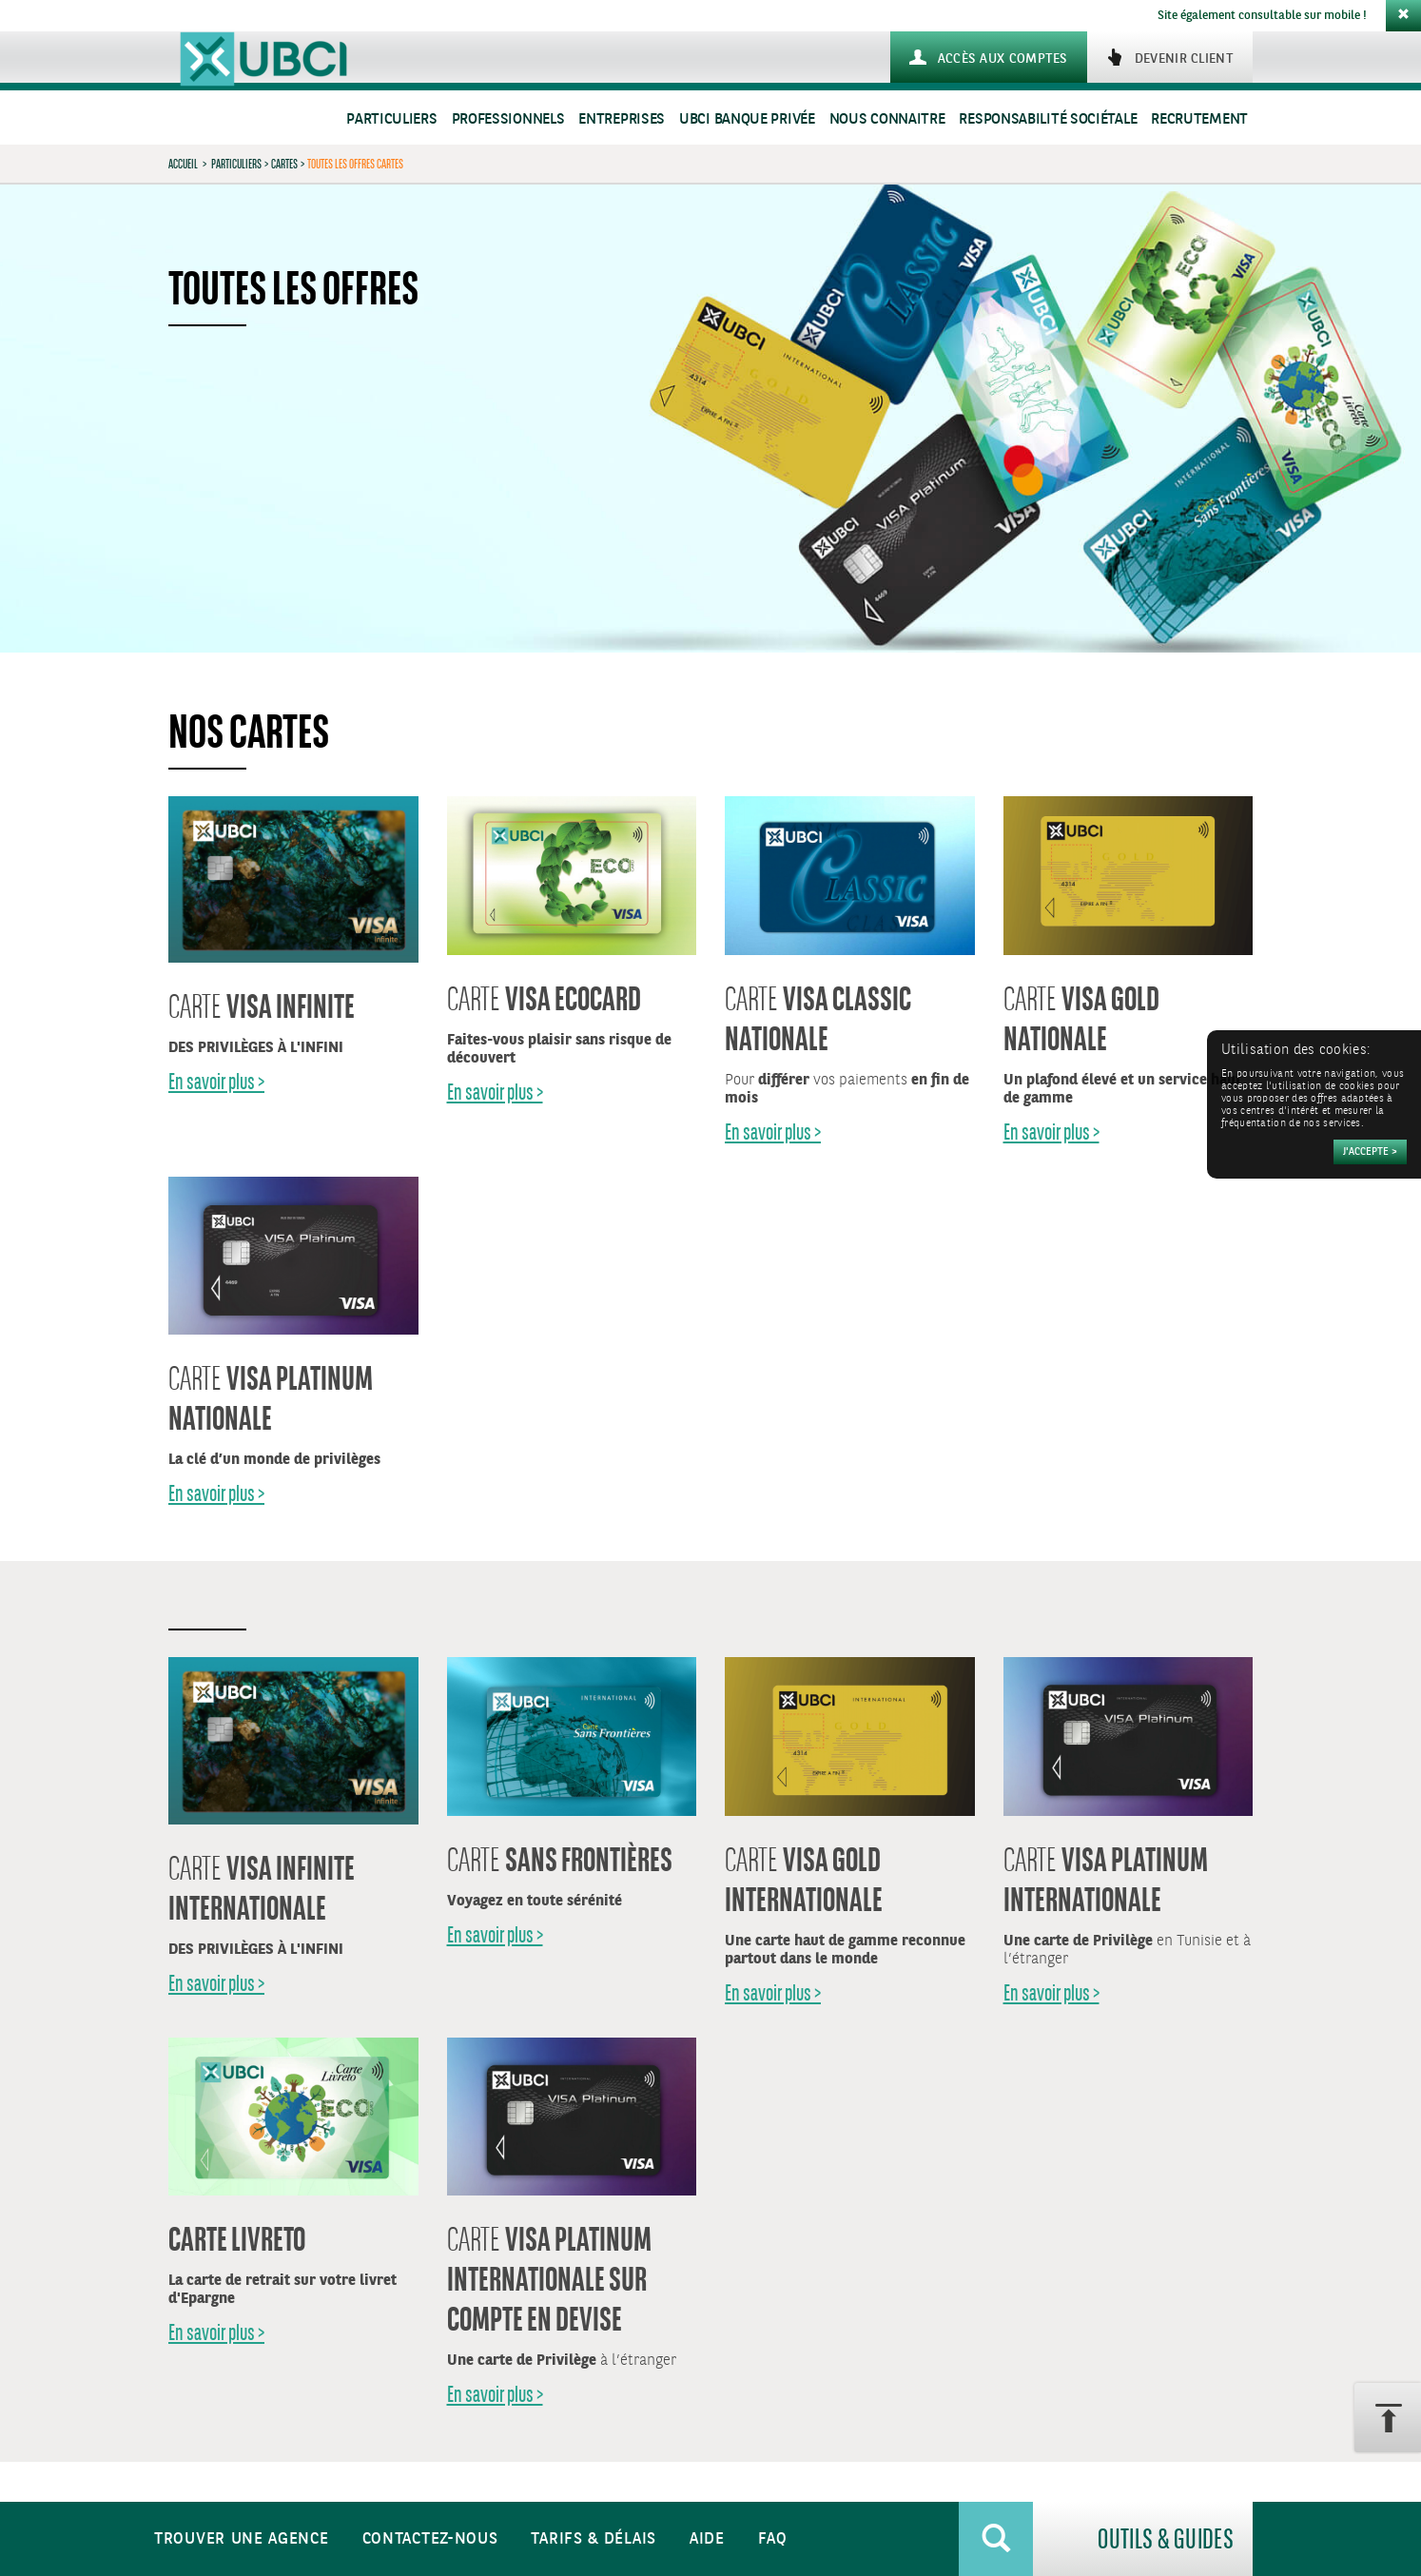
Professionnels (508, 119)
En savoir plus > (216, 1081)
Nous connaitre (887, 119)
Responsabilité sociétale (1048, 119)
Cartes (284, 163)
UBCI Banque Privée (747, 119)
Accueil (183, 163)
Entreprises (621, 119)
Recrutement (1199, 119)
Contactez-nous (430, 2539)
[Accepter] (1370, 1152)
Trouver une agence (241, 2539)
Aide (707, 2539)
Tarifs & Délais (593, 2539)
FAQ (773, 2539)
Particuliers (391, 119)
